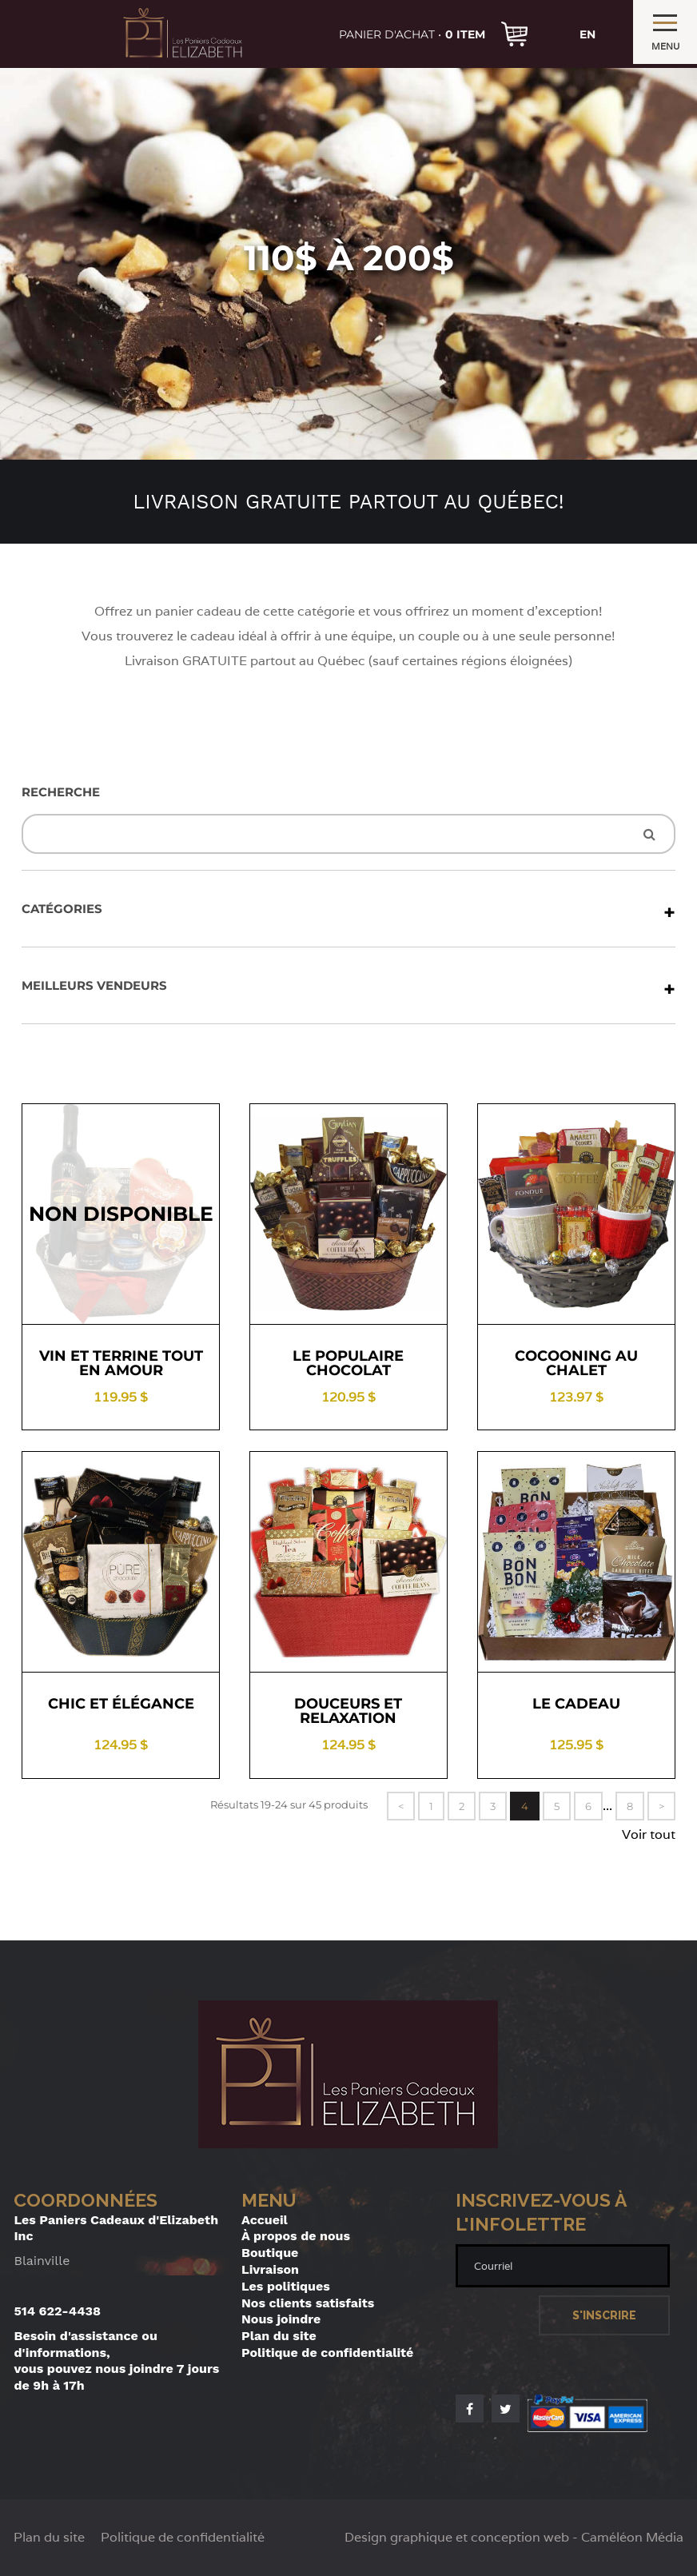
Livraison (270, 2269)
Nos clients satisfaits (307, 2303)
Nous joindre (281, 2319)
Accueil (264, 2219)
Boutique (269, 2252)
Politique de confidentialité (327, 2352)
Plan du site (279, 2335)
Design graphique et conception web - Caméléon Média (514, 2537)
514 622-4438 (57, 2311)
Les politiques (285, 2286)
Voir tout (648, 1834)
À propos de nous (295, 2235)
